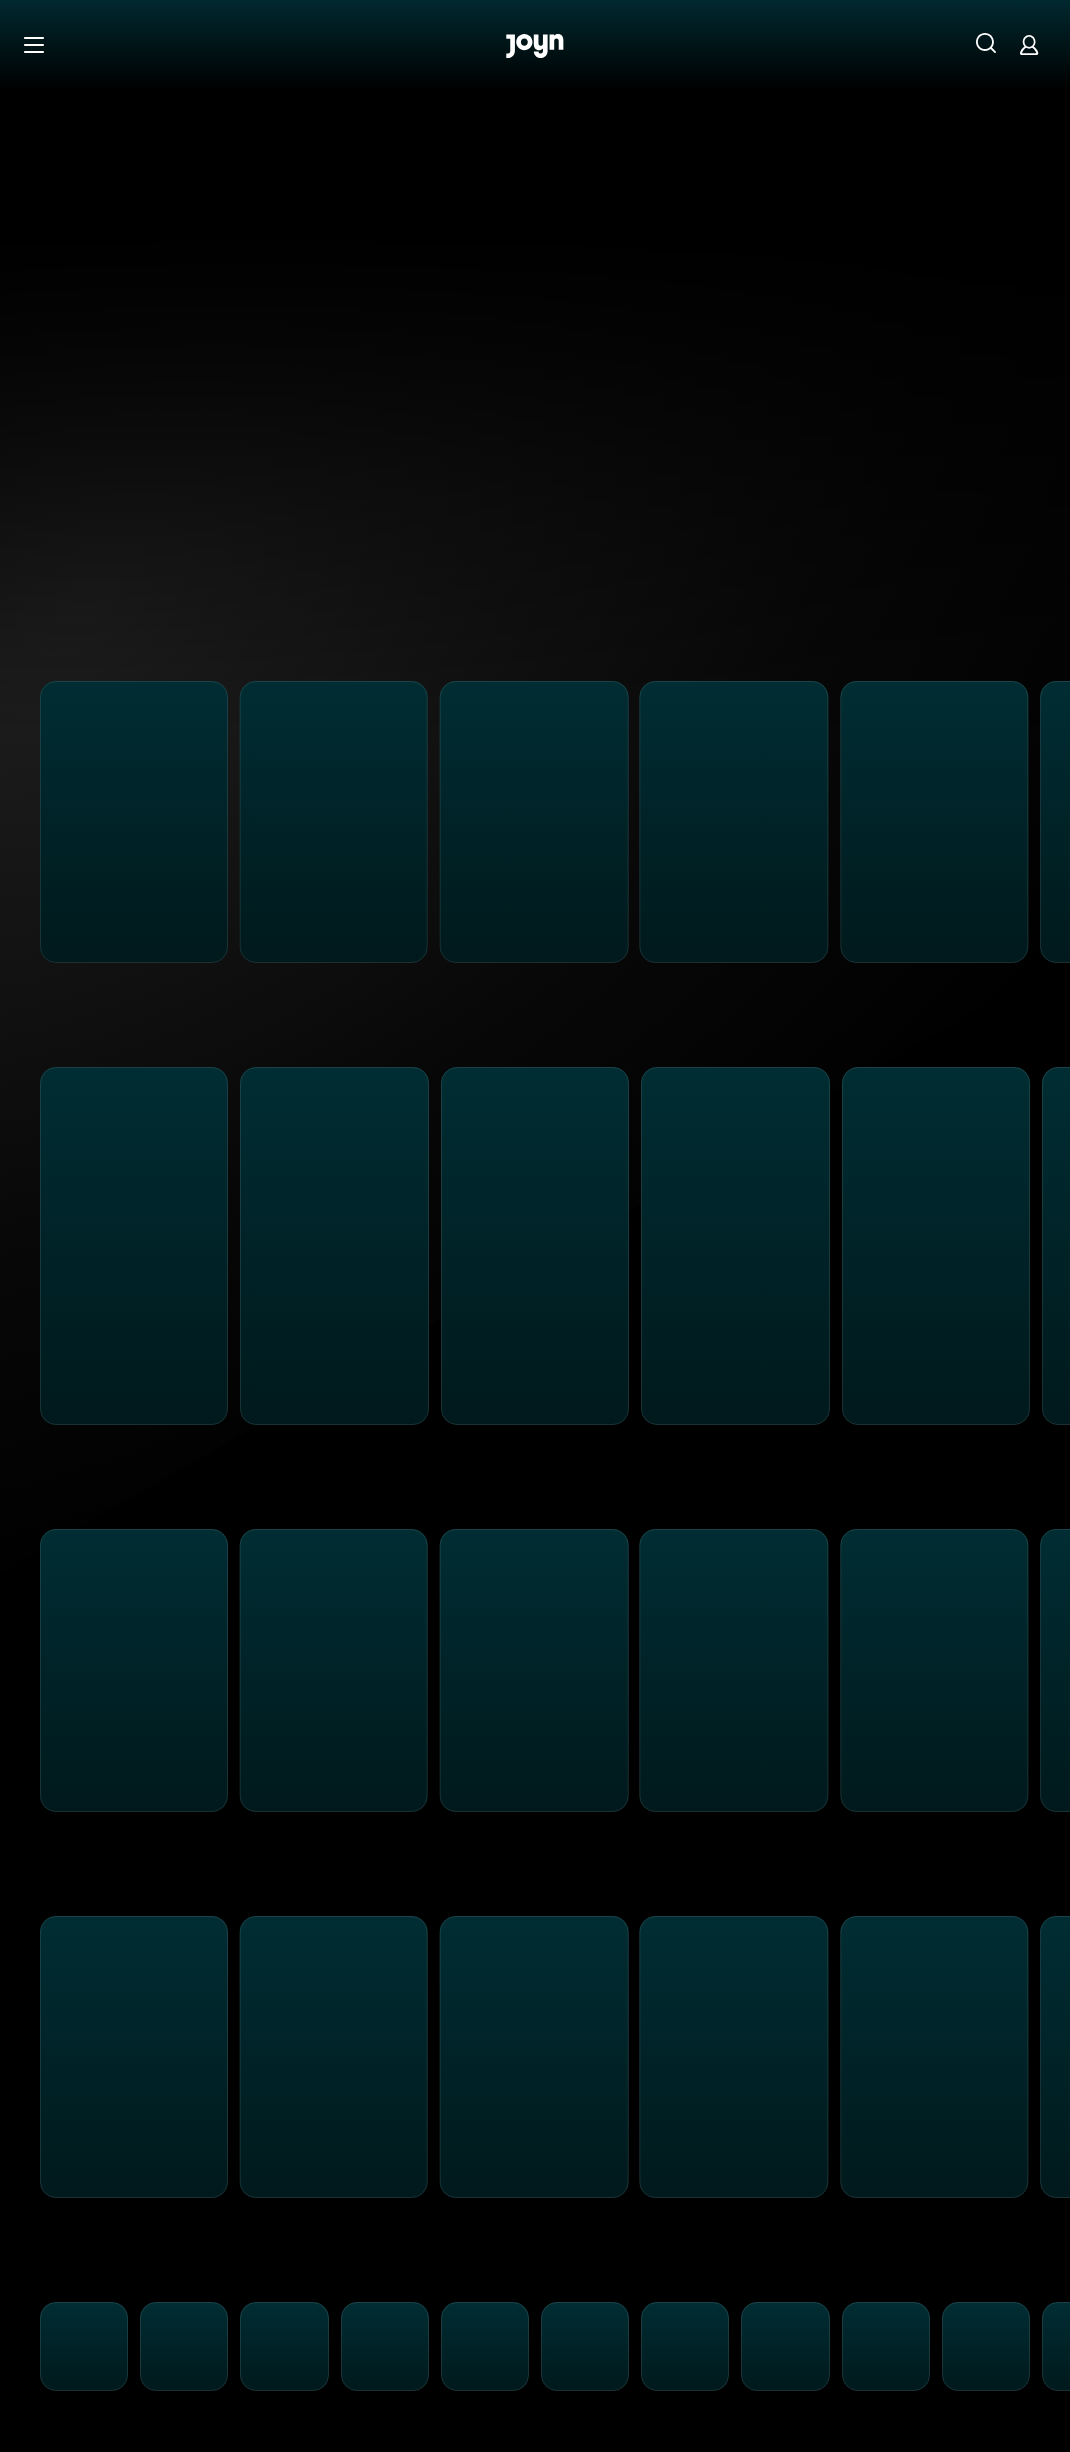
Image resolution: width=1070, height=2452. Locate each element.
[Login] (1029, 44)
